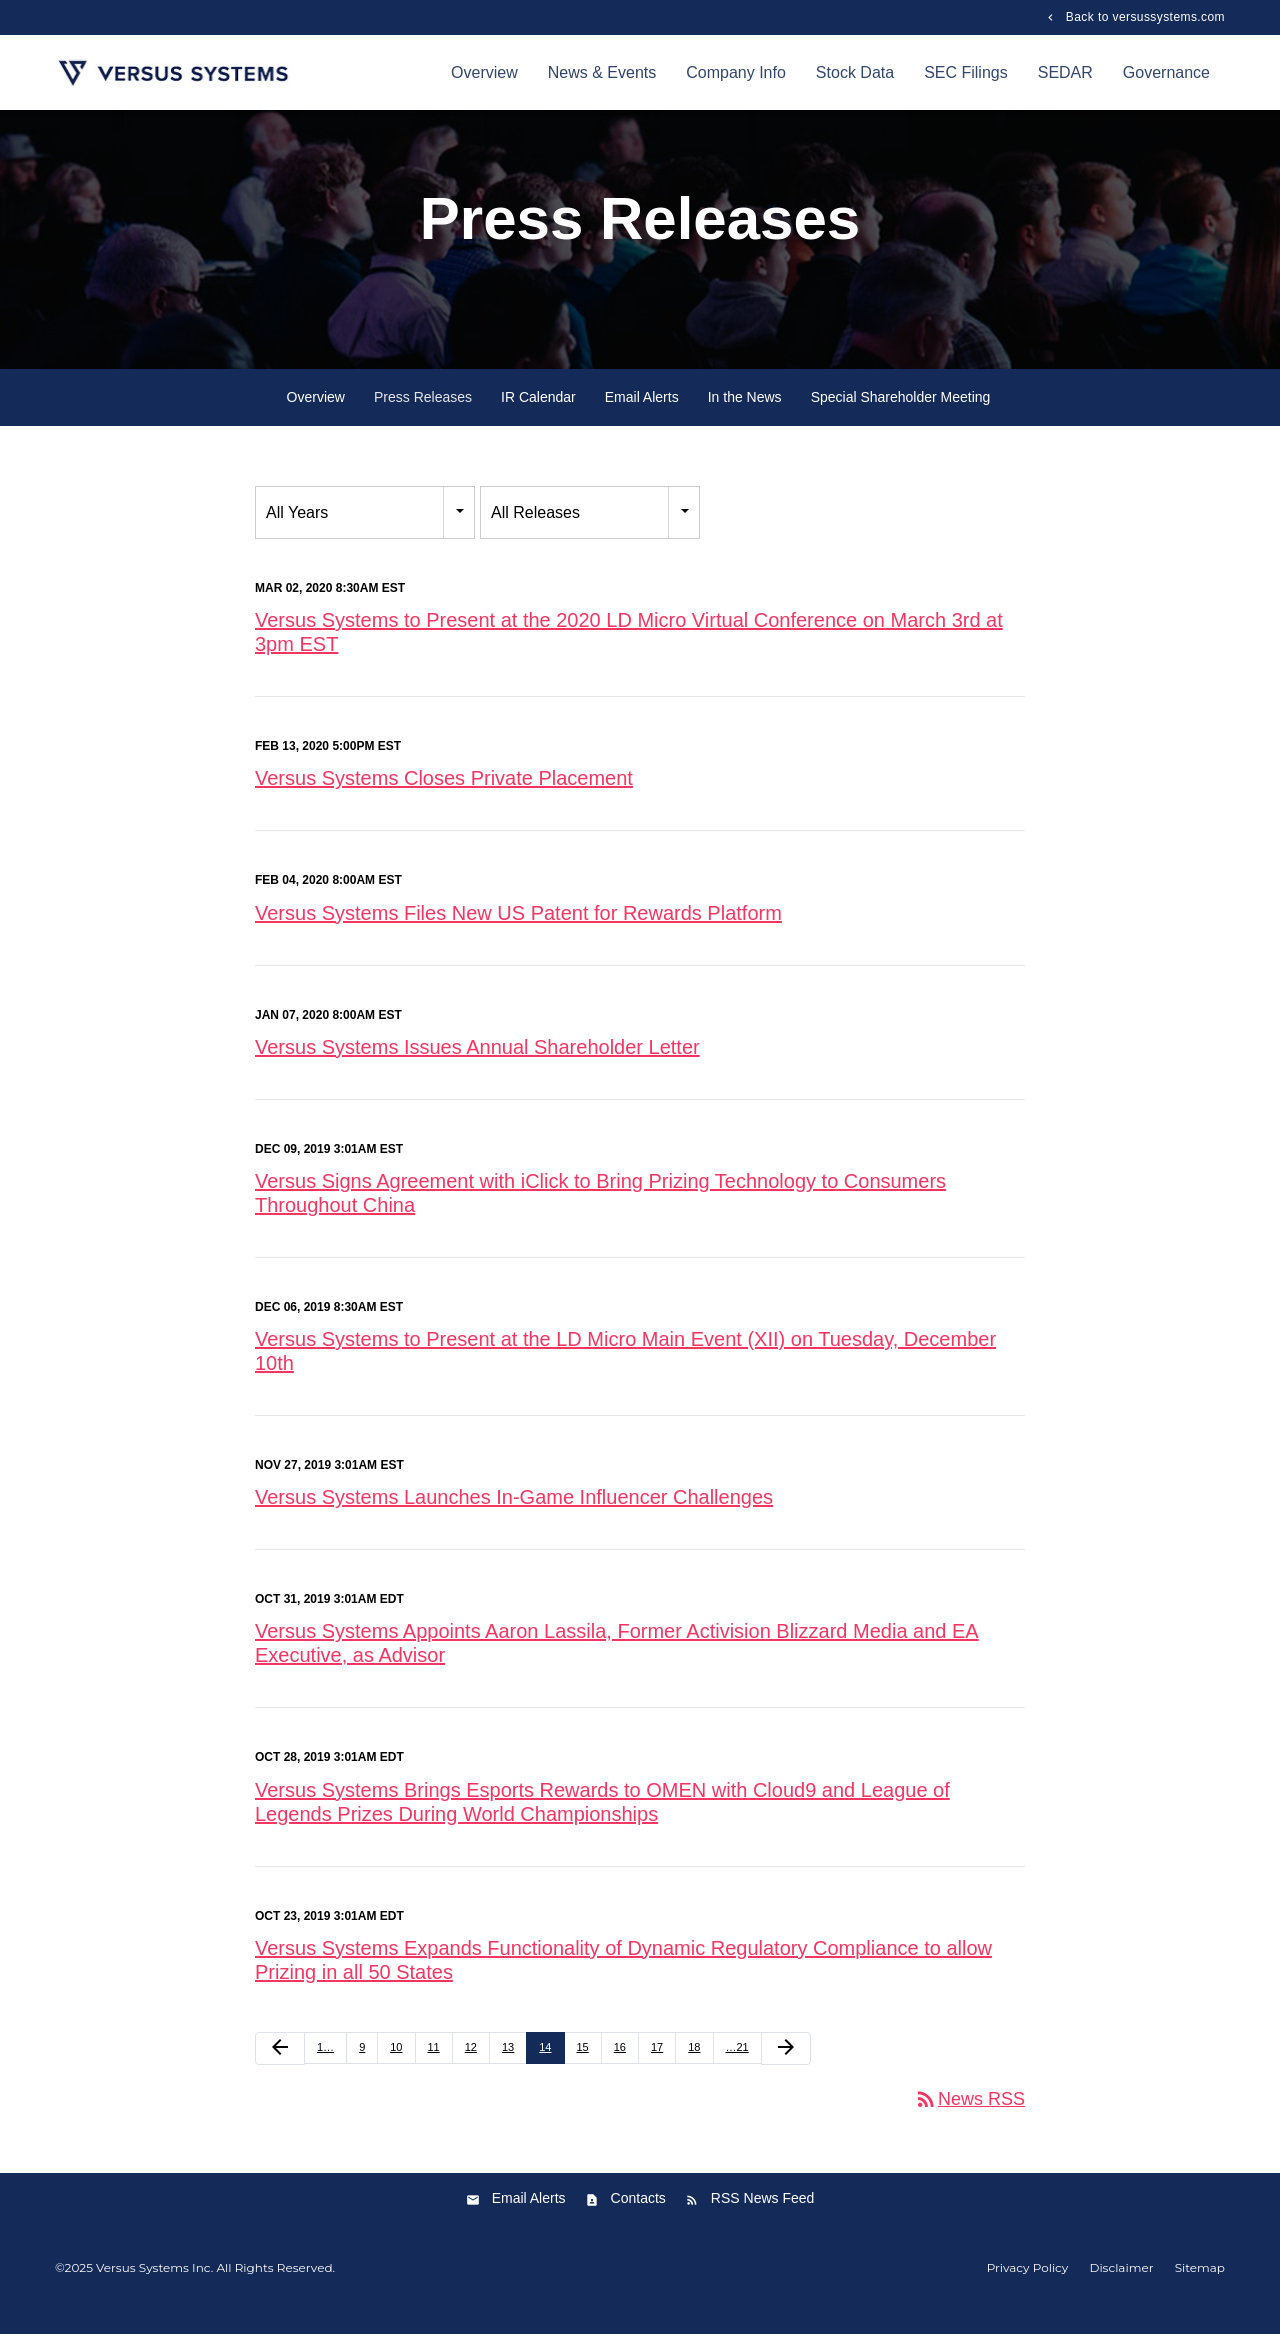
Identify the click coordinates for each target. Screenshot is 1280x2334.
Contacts (638, 2218)
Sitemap (1200, 2288)
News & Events (602, 72)
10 (396, 2066)
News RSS (969, 2118)
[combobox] (365, 532)
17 (657, 2066)
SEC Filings (966, 72)
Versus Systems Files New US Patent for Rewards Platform (518, 932)
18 (694, 2066)
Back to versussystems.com (1143, 17)
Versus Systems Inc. (154, 2287)
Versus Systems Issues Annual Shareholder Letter (477, 1066)
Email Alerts (642, 417)
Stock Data (855, 72)
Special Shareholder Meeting (901, 417)
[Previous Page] (280, 2067)
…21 (737, 2066)
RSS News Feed (762, 2218)
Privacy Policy (1028, 2288)
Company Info (736, 72)
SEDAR (1065, 72)
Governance (1166, 72)
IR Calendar (538, 417)
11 (434, 2066)
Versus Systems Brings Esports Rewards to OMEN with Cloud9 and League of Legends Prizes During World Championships (602, 1821)
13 (508, 2066)
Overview (484, 72)
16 (620, 2066)
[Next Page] (786, 2067)
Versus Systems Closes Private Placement (444, 798)
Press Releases (423, 417)
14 (545, 2066)
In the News (745, 417)
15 (583, 2066)
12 (471, 2066)
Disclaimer (1121, 2288)
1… (325, 2066)
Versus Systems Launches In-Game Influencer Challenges (514, 1517)
